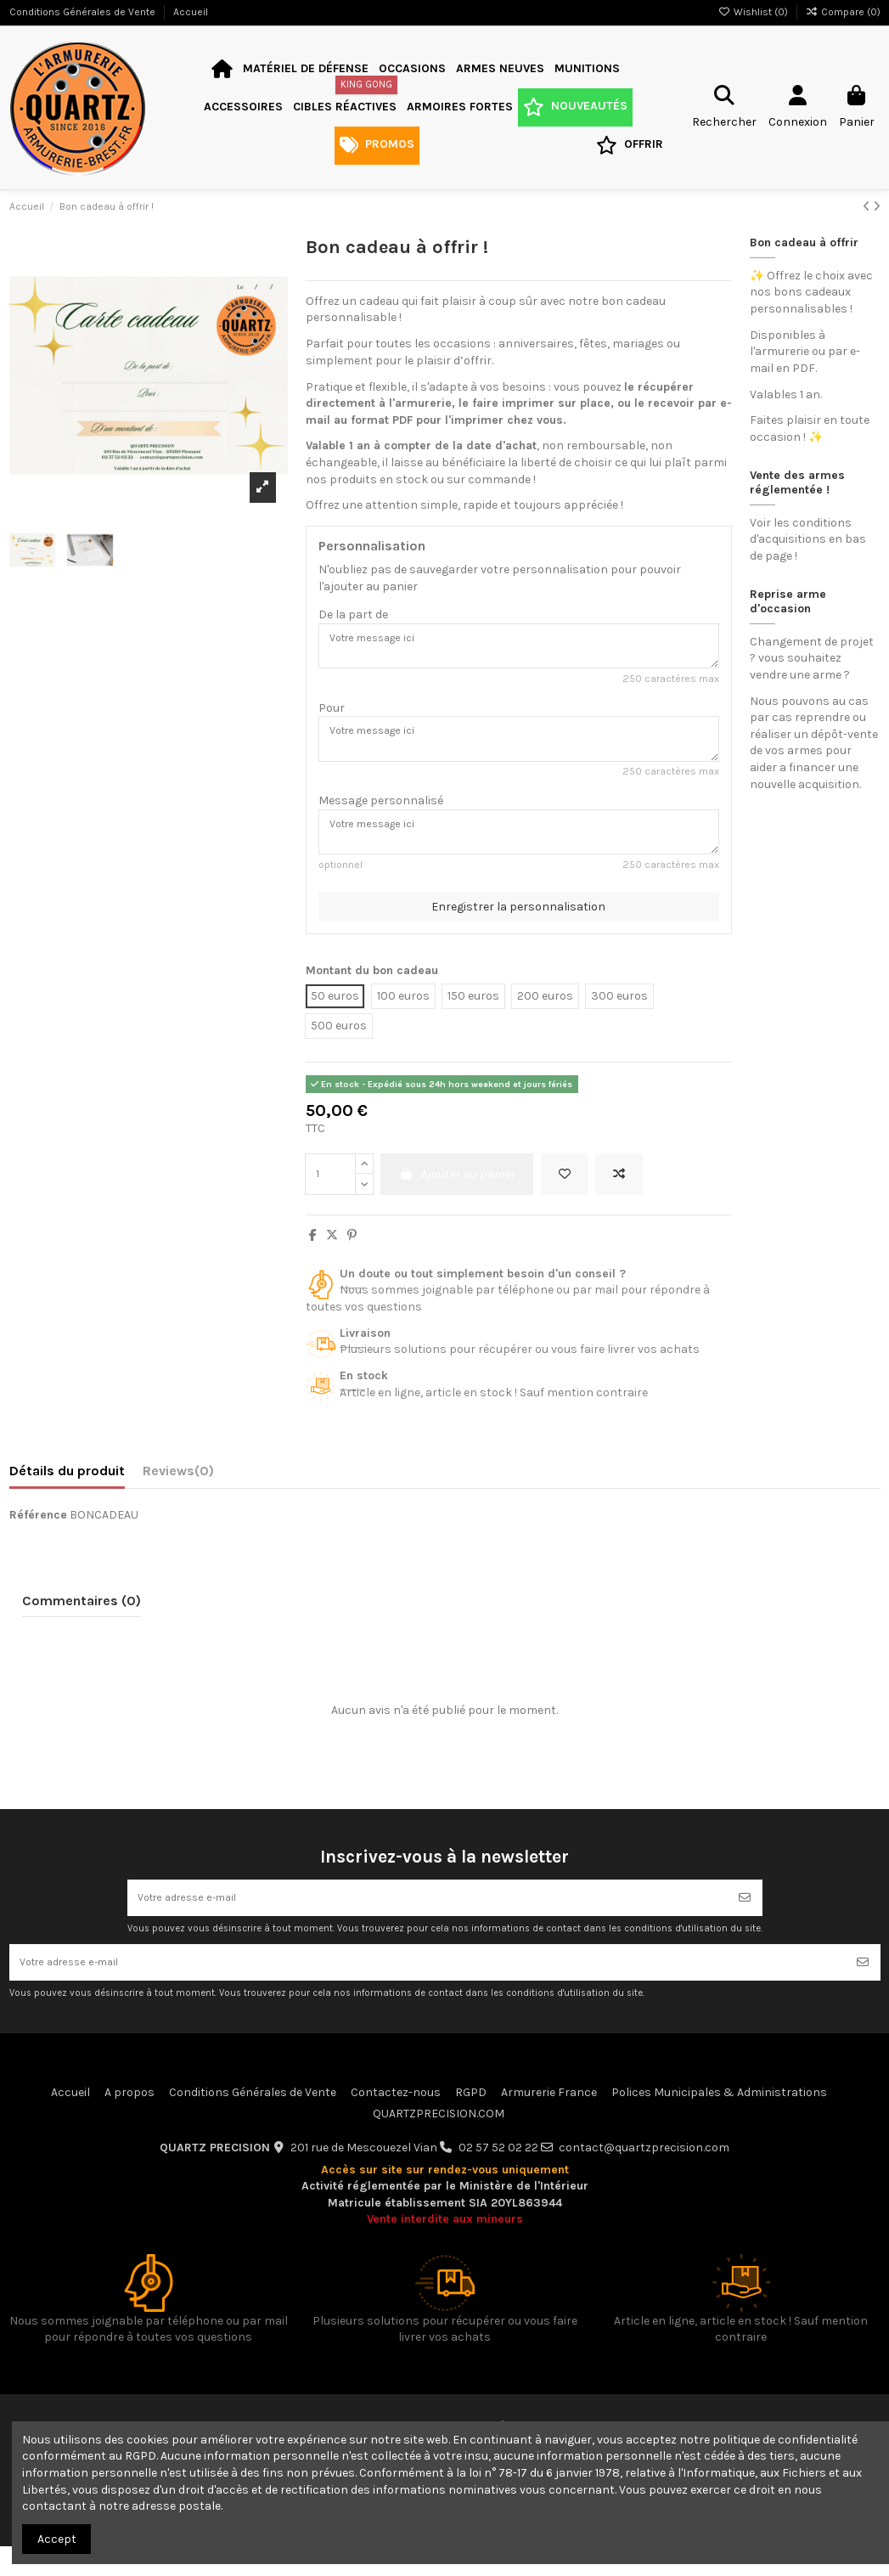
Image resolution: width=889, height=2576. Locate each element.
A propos (129, 2121)
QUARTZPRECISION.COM (438, 2143)
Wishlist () (754, 12)
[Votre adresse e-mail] (427, 1919)
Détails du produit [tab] (67, 1489)
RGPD (471, 2121)
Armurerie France (549, 2121)
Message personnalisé (380, 813)
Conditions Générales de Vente (83, 12)
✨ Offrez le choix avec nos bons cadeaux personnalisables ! (811, 292)
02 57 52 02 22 (498, 2177)
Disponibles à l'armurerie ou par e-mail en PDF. (805, 351)
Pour (331, 714)
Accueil (190, 12)
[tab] (178, 1493)
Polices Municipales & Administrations (719, 2121)
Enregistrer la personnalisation (518, 925)
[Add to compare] (619, 1193)
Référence (38, 1533)
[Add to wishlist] (564, 1193)
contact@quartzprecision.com (644, 2177)
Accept (56, 2539)
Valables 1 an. (786, 394)
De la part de (353, 614)
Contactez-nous (396, 2121)
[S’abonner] (744, 1919)
